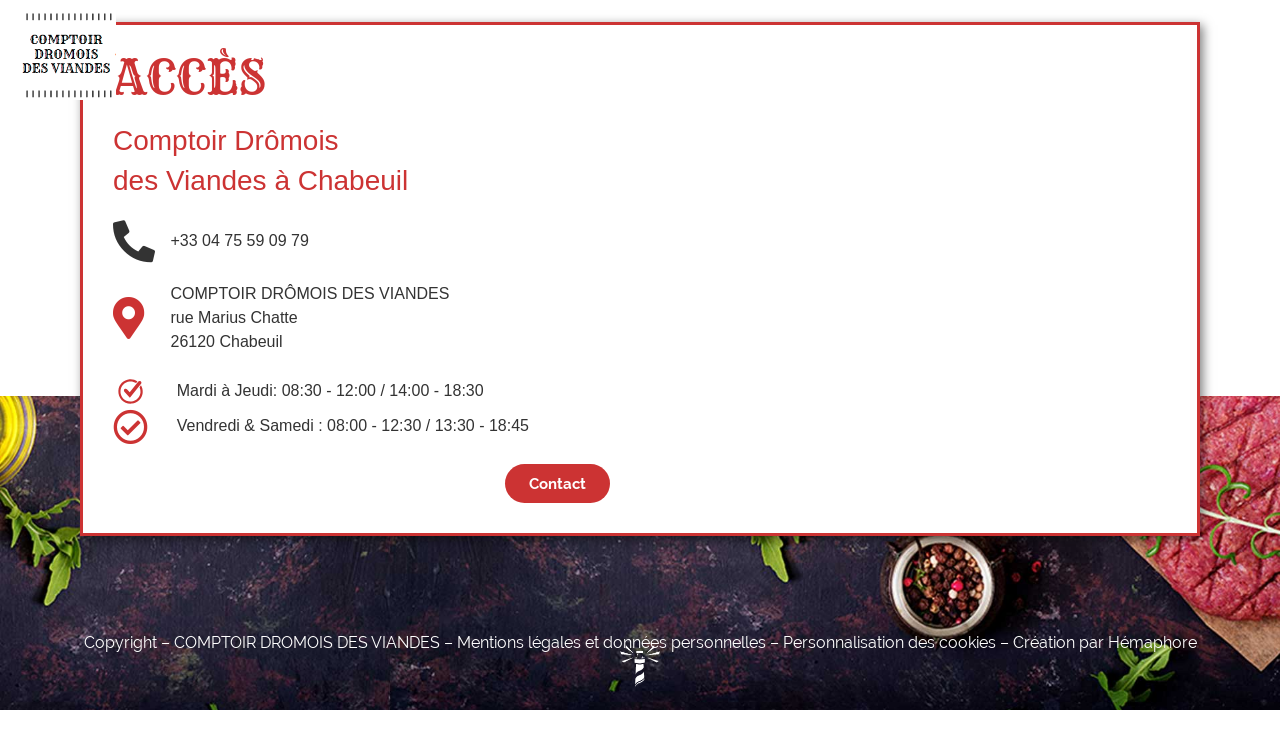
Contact (959, 54)
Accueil (280, 54)
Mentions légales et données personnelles (611, 642)
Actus (867, 54)
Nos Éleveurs (754, 54)
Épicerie (631, 54)
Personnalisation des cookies (889, 642)
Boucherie (389, 54)
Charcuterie (514, 54)
